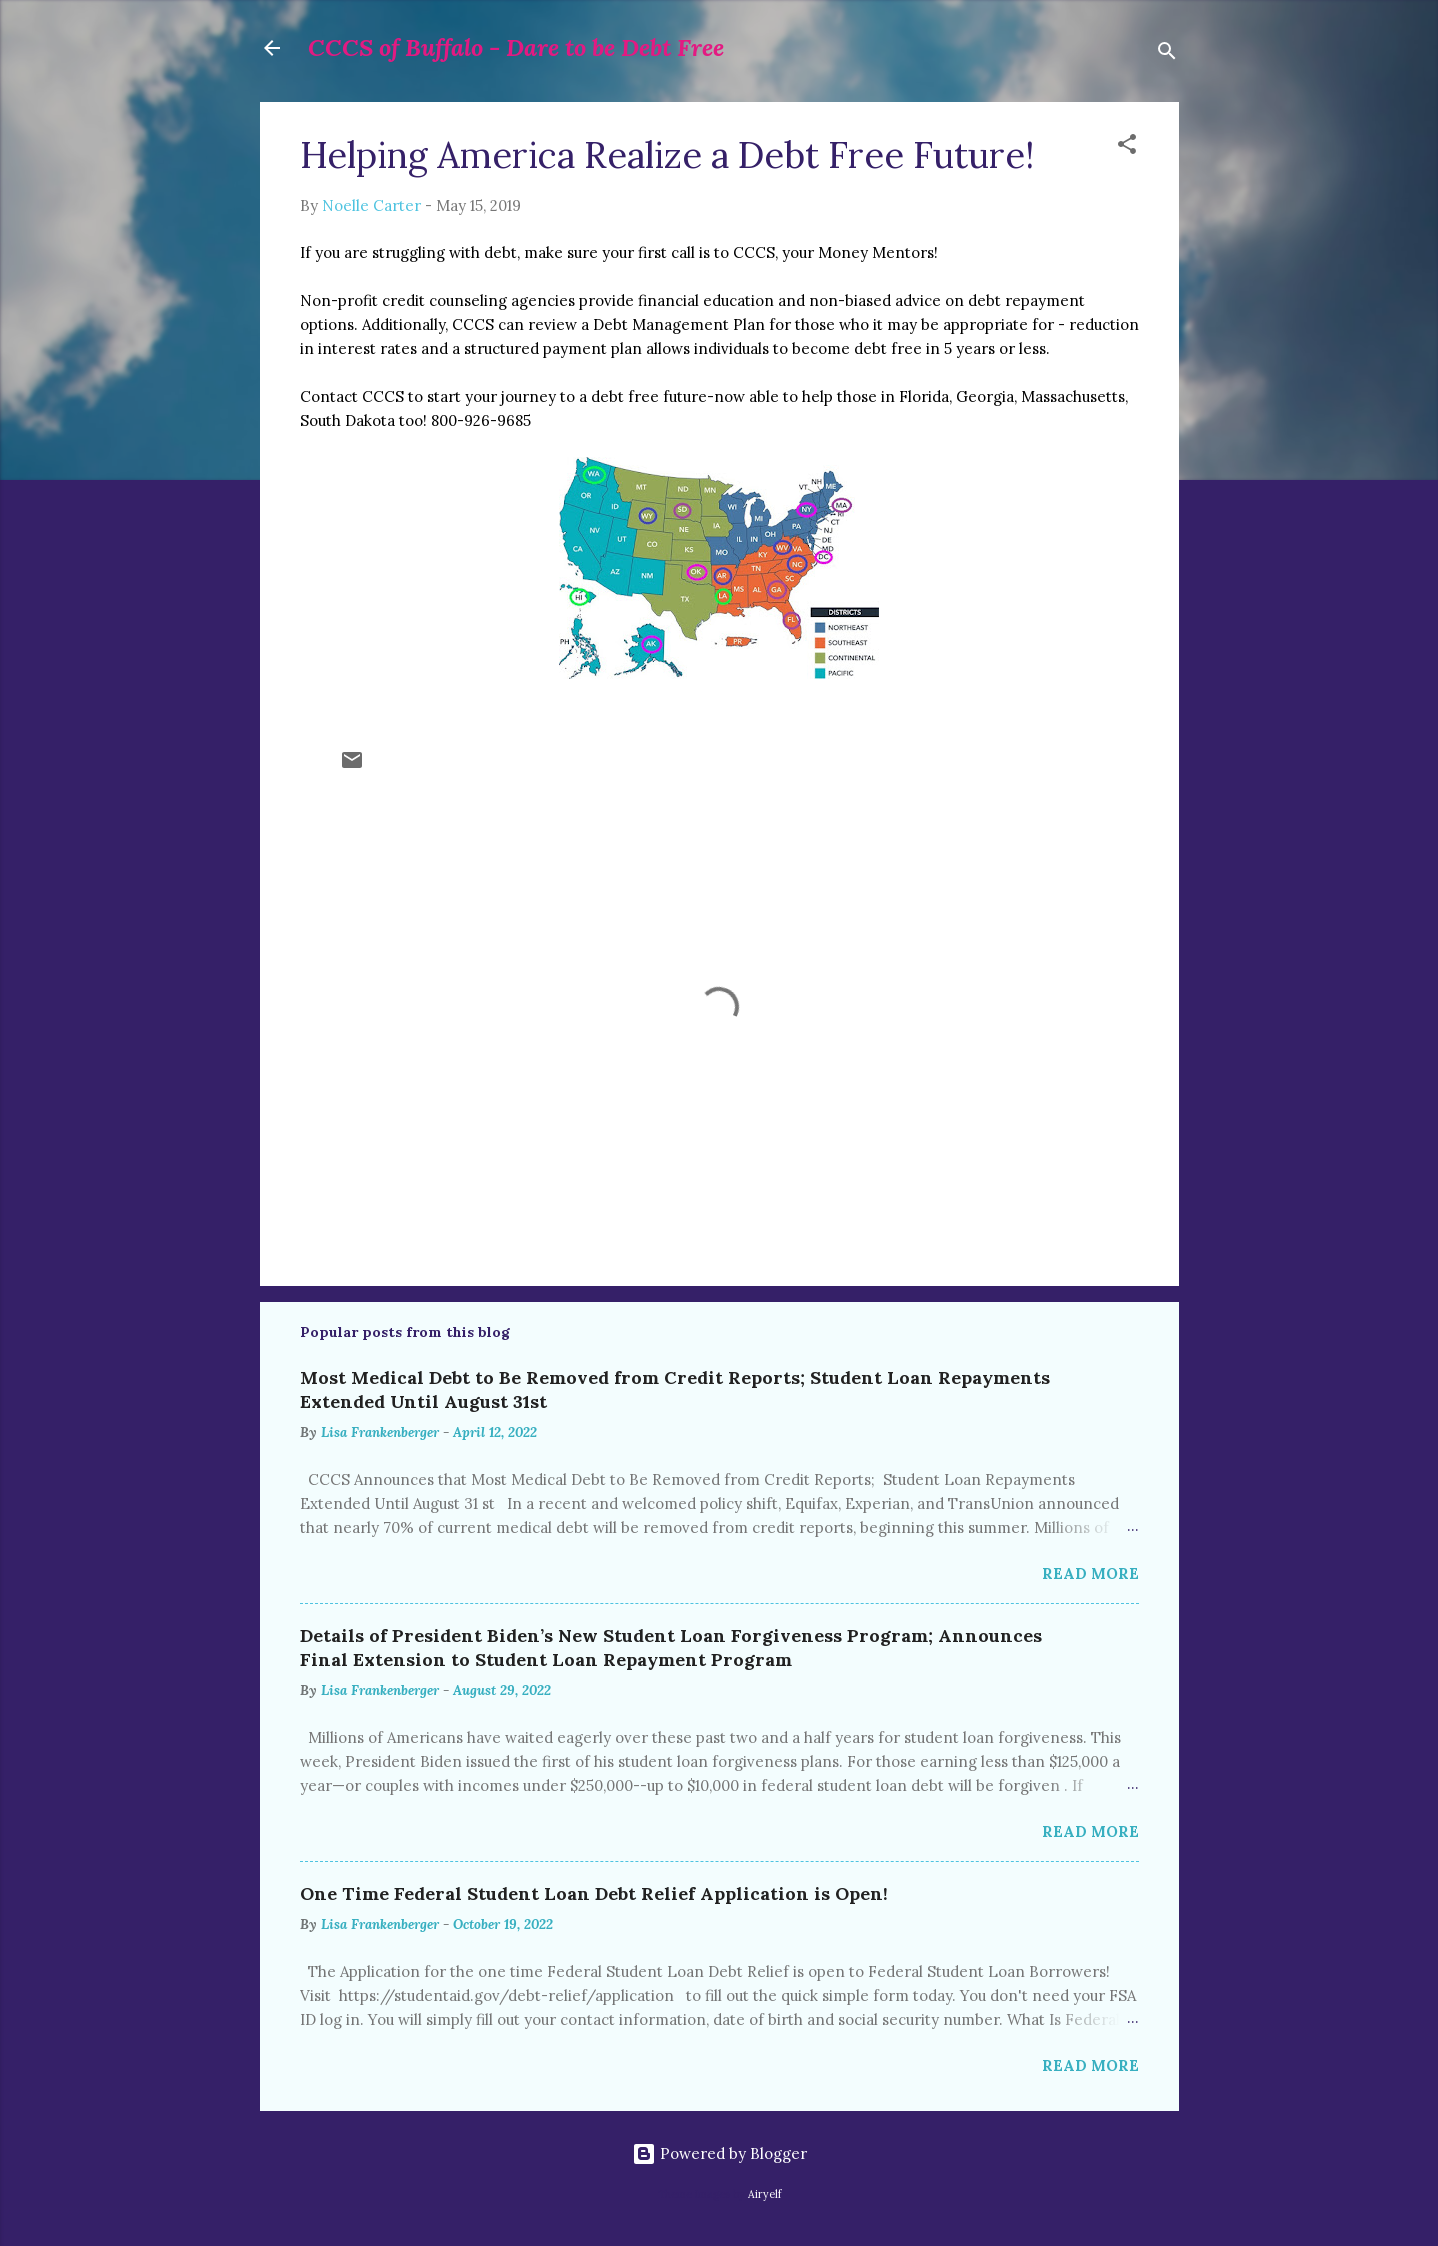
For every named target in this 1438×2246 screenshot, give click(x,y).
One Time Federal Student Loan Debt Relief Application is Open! (594, 1893)
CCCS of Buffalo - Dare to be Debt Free (516, 47)
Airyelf (764, 2194)
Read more (1090, 1573)
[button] (1127, 147)
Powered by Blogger (719, 2153)
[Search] (1167, 54)
